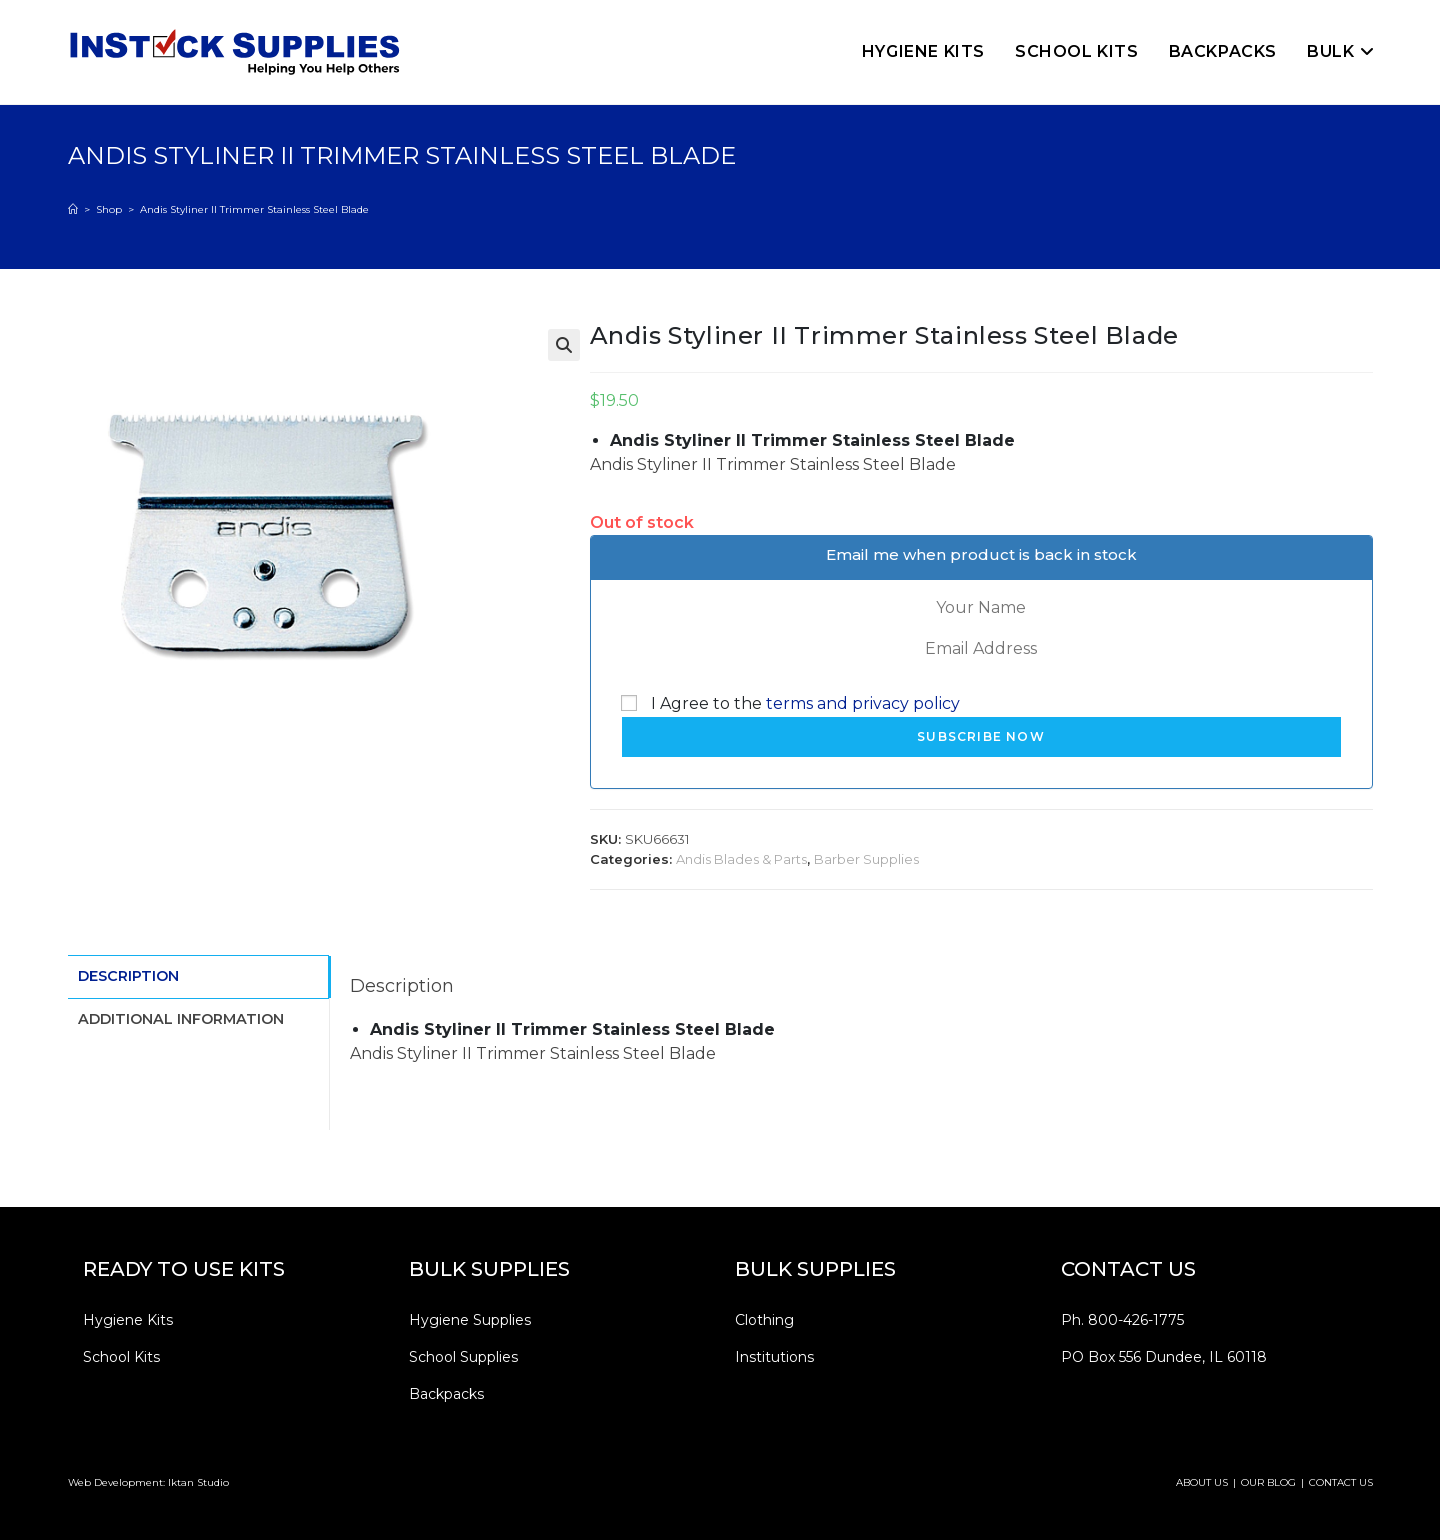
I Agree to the (790, 703)
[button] (564, 345)
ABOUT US (1202, 1482)
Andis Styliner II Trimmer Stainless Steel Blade (254, 209)
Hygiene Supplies (470, 1320)
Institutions (774, 1357)
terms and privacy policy (863, 703)
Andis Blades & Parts (741, 859)
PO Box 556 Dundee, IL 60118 (1164, 1357)
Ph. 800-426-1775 (1122, 1320)
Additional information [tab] (181, 1016)
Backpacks (446, 1394)
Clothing (764, 1320)
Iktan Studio (198, 1482)
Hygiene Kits (128, 1320)
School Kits (121, 1357)
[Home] (73, 209)
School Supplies (463, 1357)
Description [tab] (128, 975)
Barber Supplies (866, 859)
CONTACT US (1341, 1482)
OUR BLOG (1268, 1482)
